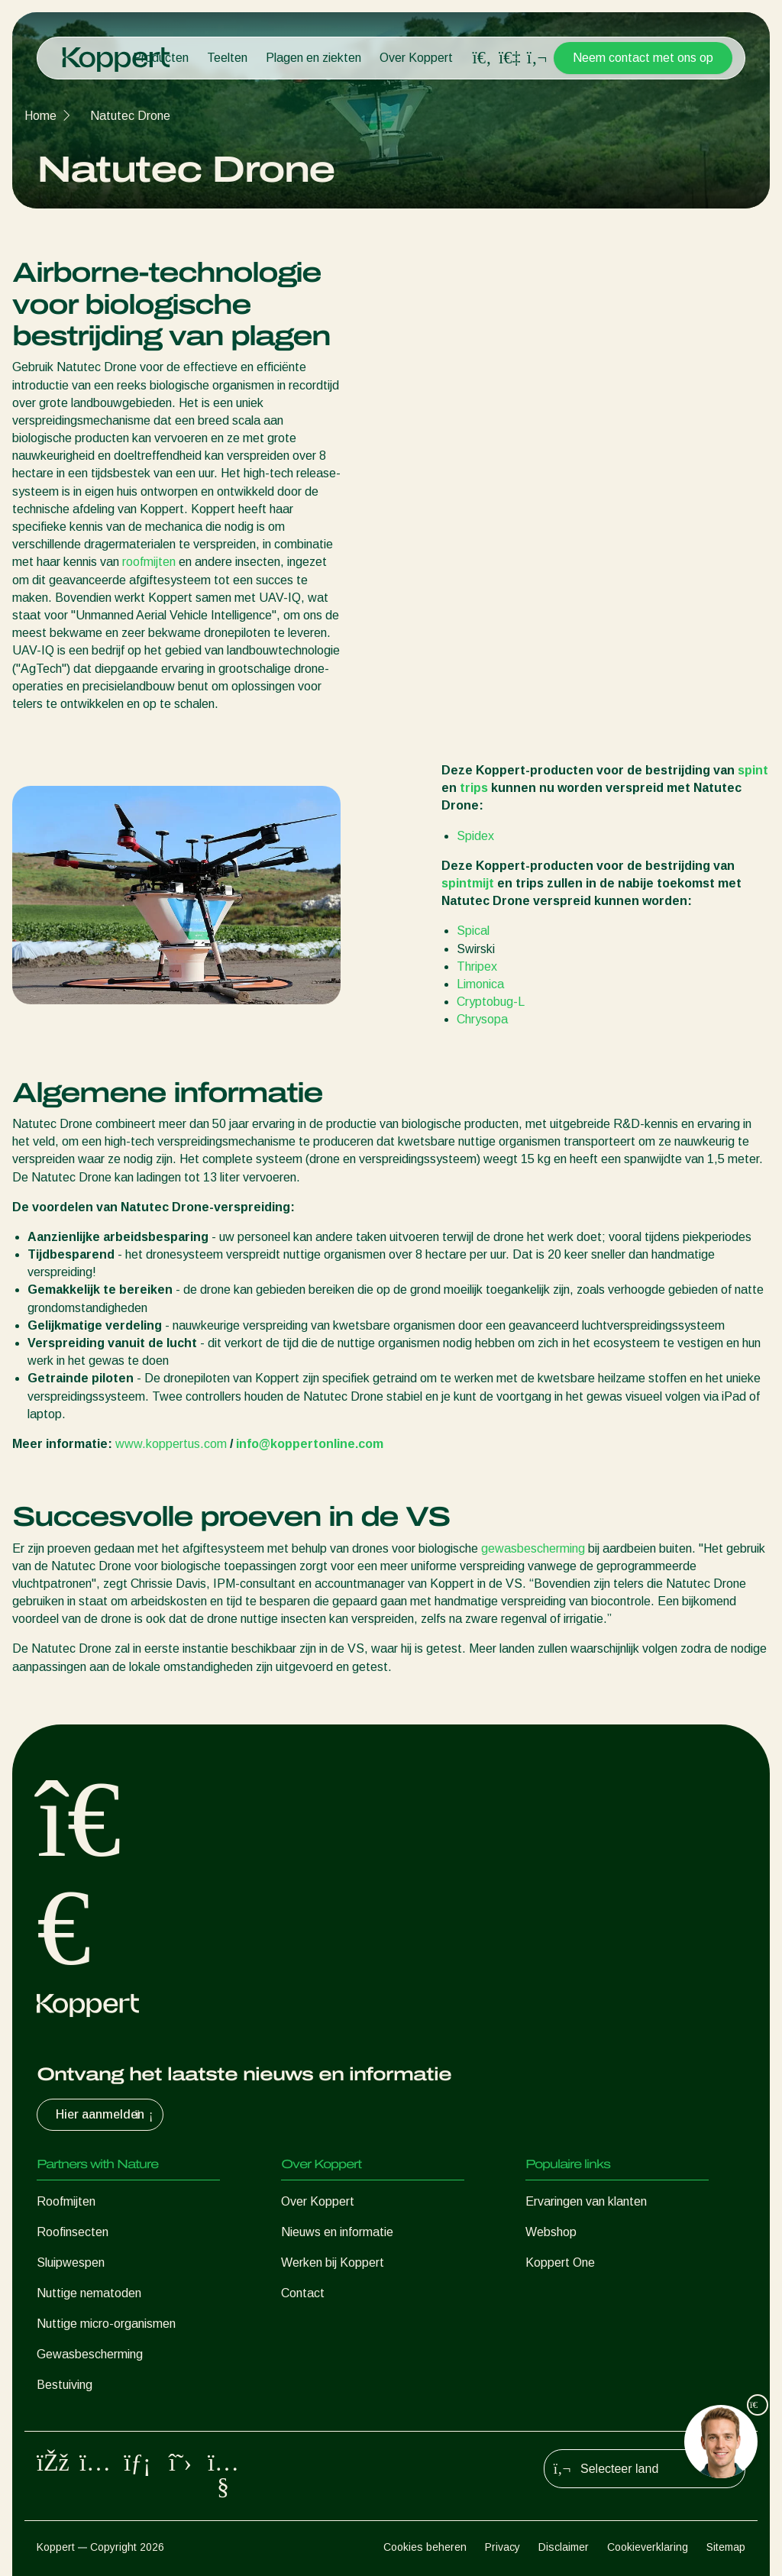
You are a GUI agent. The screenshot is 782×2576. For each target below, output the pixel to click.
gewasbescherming (533, 1548)
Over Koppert (416, 57)
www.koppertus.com (171, 1443)
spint (753, 770)
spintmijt (467, 883)
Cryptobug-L (491, 1001)
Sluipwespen (71, 2262)
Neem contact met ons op (643, 57)
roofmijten (149, 561)
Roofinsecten (72, 2231)
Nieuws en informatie (337, 2231)
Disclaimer (563, 2547)
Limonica (480, 984)
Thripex (477, 966)
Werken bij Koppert (332, 2262)
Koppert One (560, 2262)
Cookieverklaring (647, 2547)
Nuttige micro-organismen (106, 2323)
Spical (473, 930)
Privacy (502, 2547)
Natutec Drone (130, 115)
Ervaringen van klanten (586, 2201)
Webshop (551, 2231)
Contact (303, 2293)
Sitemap (725, 2547)
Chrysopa (482, 1019)
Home (40, 115)
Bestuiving (64, 2384)
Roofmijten (66, 2201)
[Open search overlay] (482, 58)
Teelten (227, 57)
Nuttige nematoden (89, 2293)
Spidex (475, 835)
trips (474, 787)
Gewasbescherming (90, 2354)
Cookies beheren (425, 2547)
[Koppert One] (509, 57)
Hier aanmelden (106, 2114)
